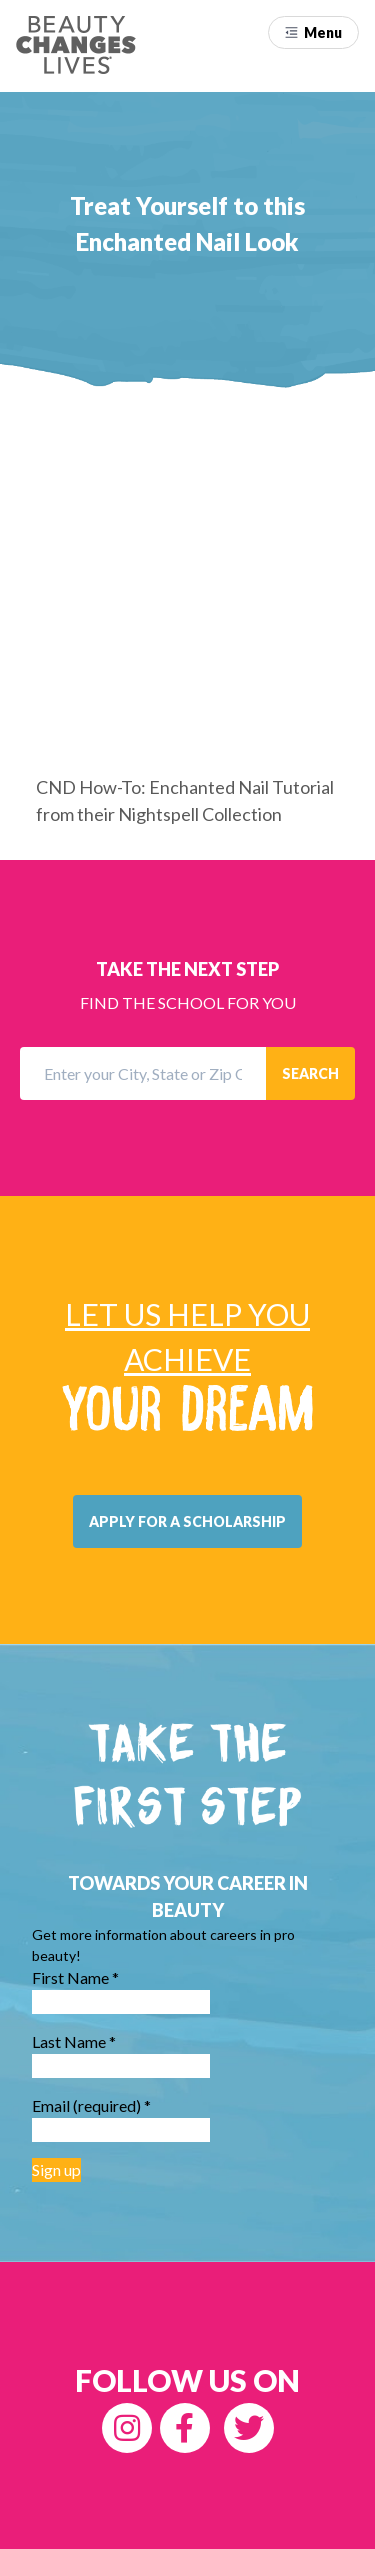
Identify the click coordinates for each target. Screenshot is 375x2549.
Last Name (74, 2041)
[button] (313, 32)
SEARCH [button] (310, 1073)
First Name (75, 1977)
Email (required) (91, 2105)
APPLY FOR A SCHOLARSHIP (187, 1521)
